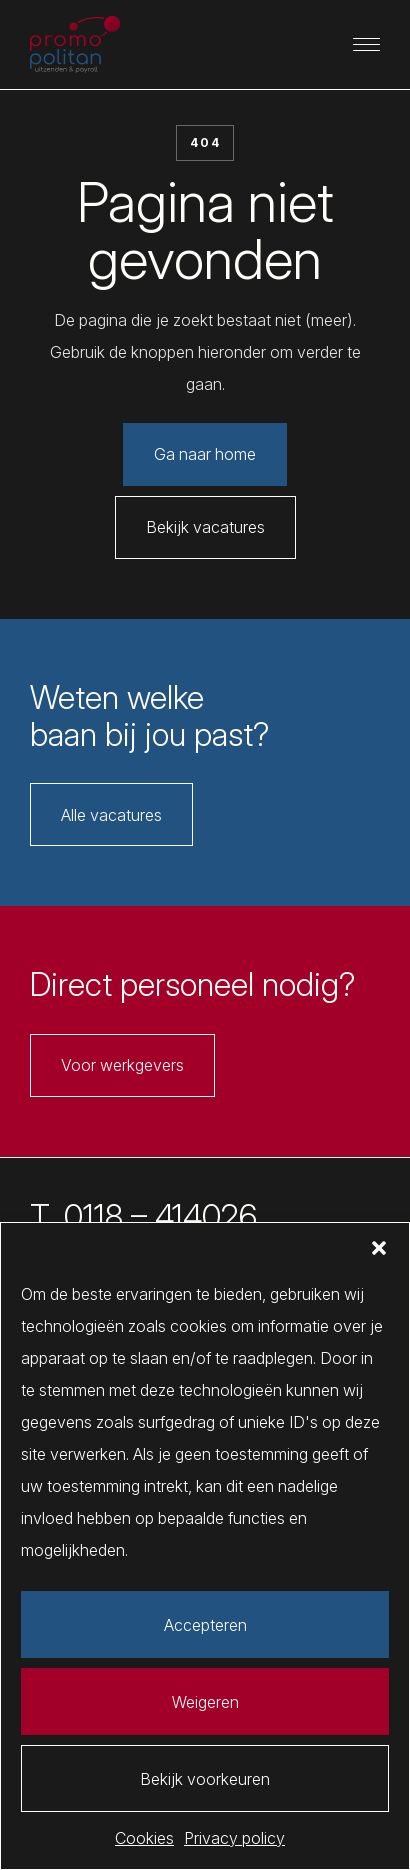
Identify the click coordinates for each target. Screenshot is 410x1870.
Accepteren (205, 1625)
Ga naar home (205, 454)
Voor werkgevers (122, 1065)
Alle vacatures (111, 815)
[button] (379, 1248)
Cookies (144, 1838)
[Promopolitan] (75, 45)
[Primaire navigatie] (367, 44)
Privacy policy (234, 1838)
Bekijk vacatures (205, 527)
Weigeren (205, 1702)
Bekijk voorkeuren (205, 1779)
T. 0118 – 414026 (143, 1216)
